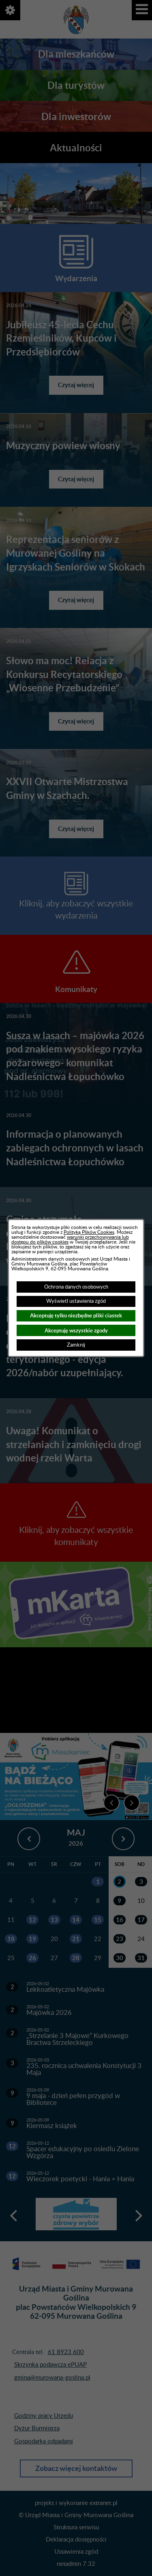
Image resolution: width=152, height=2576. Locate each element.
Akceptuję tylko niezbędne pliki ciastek (76, 1316)
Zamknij (76, 1345)
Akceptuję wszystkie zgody (76, 1331)
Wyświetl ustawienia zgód (76, 1301)
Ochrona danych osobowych (76, 1287)
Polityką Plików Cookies (89, 1232)
